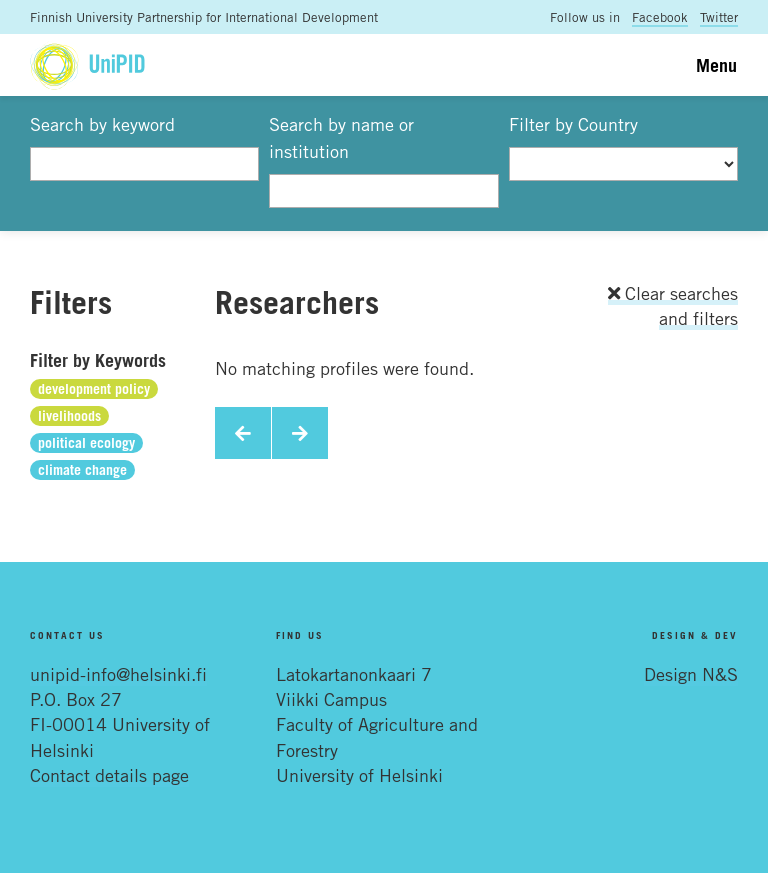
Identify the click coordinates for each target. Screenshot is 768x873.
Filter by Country (573, 124)
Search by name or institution (341, 137)
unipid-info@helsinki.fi (118, 674)
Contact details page (109, 775)
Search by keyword (102, 124)
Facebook (660, 17)
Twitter (719, 17)
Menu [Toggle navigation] (716, 65)
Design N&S (691, 674)
